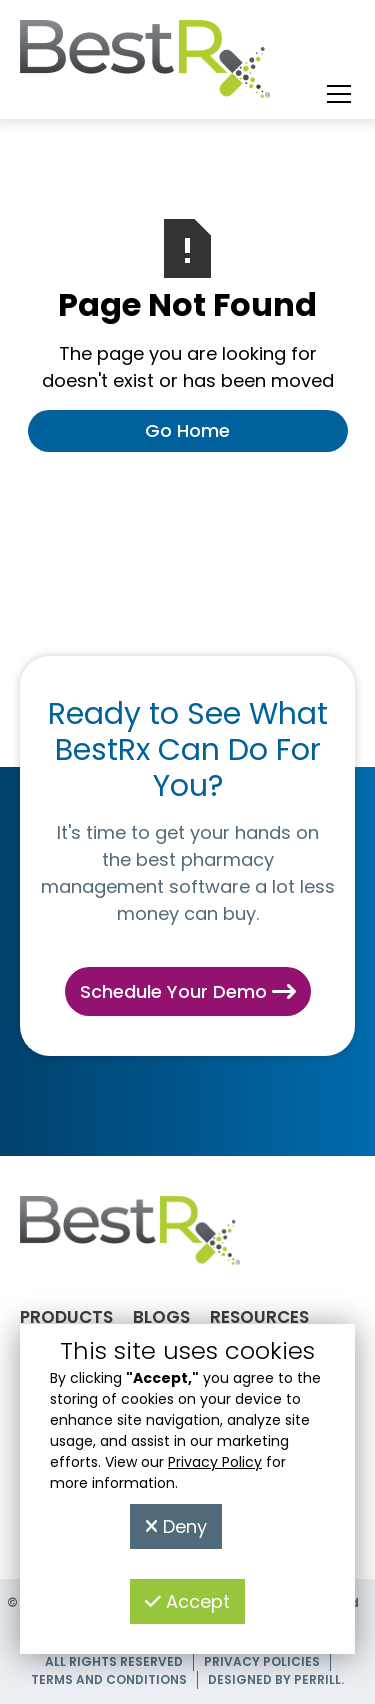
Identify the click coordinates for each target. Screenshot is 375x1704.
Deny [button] (176, 1526)
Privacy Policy (215, 1462)
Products (66, 1317)
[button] (335, 94)
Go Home (187, 430)
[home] (145, 64)
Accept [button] (187, 1601)
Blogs (161, 1317)
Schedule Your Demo (188, 991)
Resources (259, 1317)
